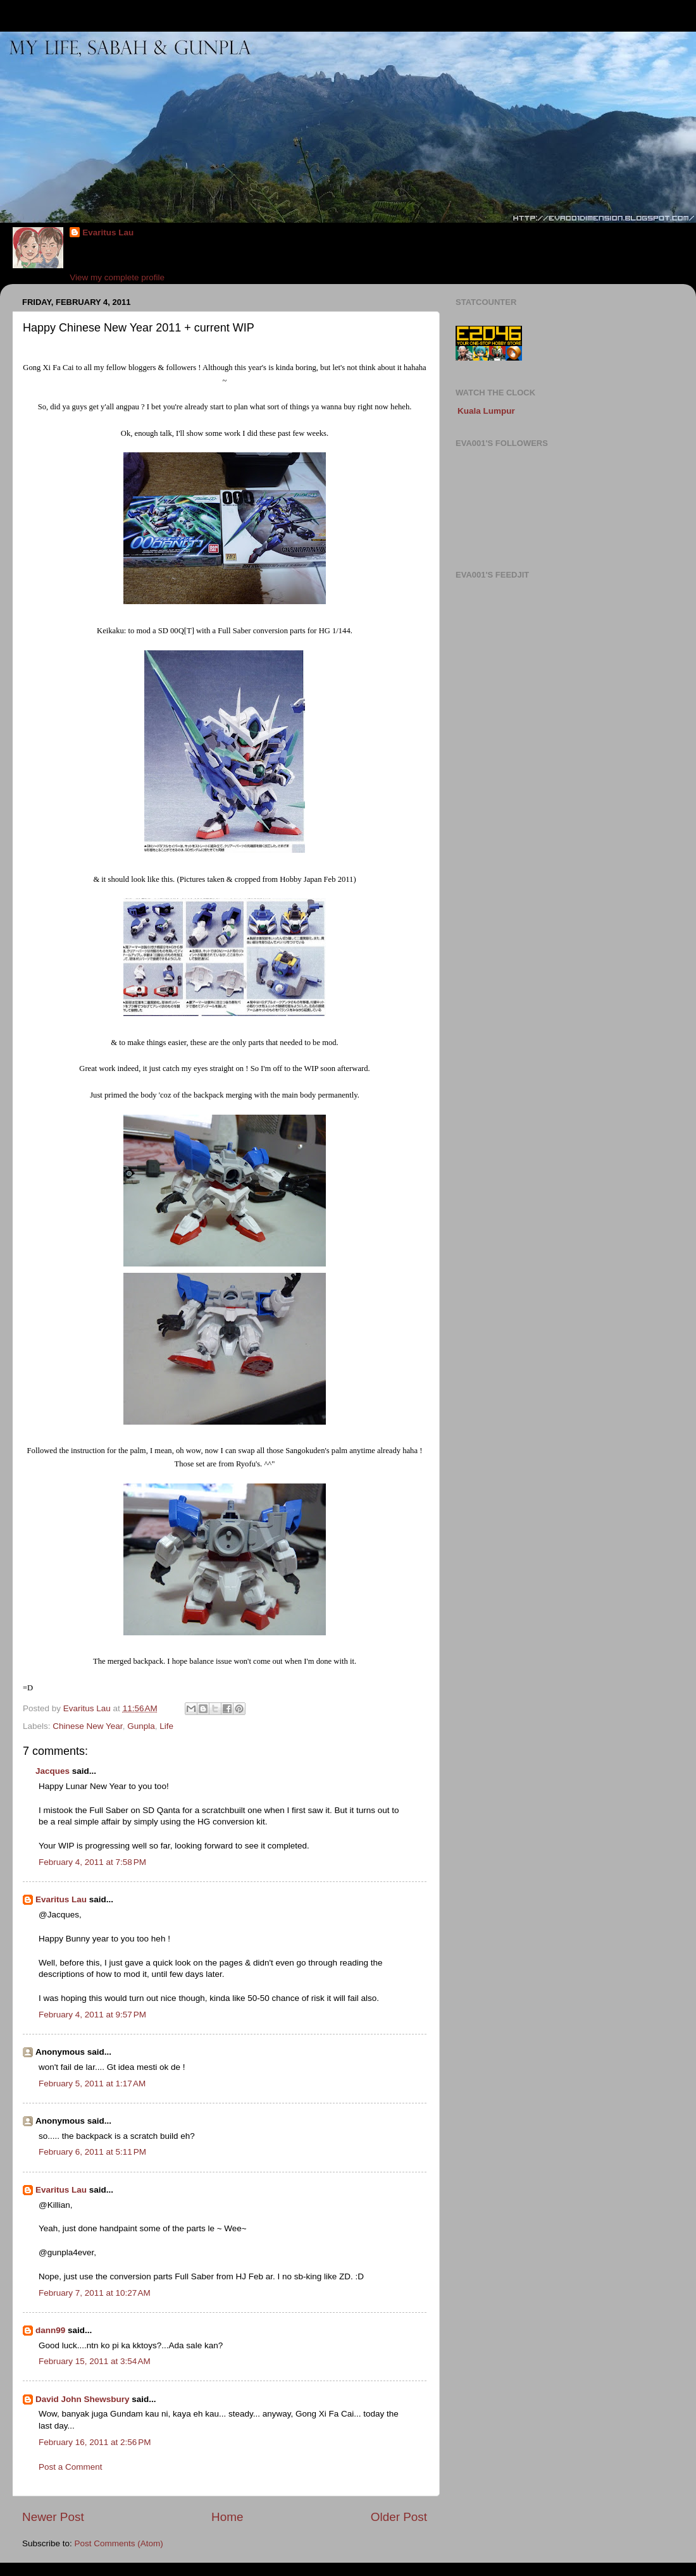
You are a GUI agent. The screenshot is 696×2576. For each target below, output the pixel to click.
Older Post (399, 2516)
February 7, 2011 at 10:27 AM (95, 2293)
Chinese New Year (87, 1726)
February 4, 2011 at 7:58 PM (92, 1862)
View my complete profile (117, 277)
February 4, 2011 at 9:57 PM (92, 2014)
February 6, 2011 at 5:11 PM (92, 2152)
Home (227, 2516)
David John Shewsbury (82, 2399)
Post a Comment (71, 2467)
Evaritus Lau (108, 232)
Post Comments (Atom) (119, 2543)
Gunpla (141, 1726)
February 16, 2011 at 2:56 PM (95, 2442)
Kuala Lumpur (486, 411)
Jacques (52, 1771)
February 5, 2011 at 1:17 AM (92, 2083)
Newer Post (53, 2516)
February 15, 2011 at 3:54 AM (95, 2361)
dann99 (50, 2330)
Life (166, 1726)
